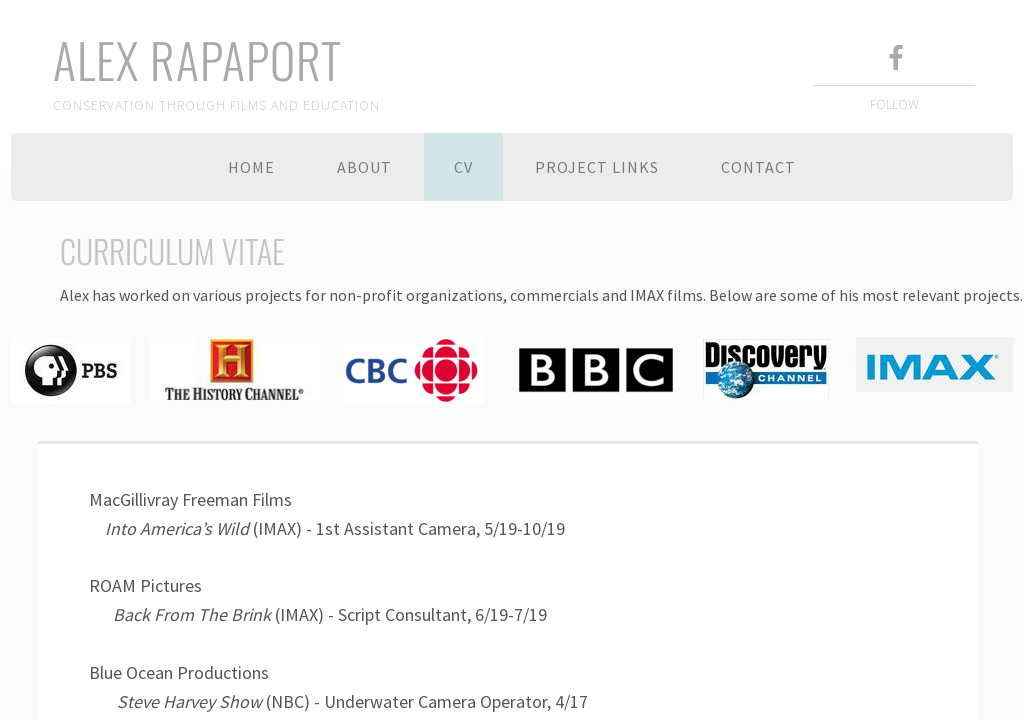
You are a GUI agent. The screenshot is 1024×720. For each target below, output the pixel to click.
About (364, 167)
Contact (758, 167)
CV (463, 167)
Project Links (597, 167)
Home (251, 167)
